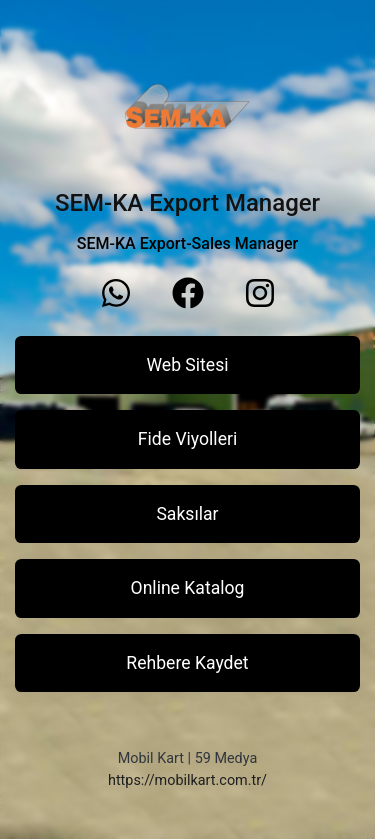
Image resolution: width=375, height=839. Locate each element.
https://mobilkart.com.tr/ (187, 780)
